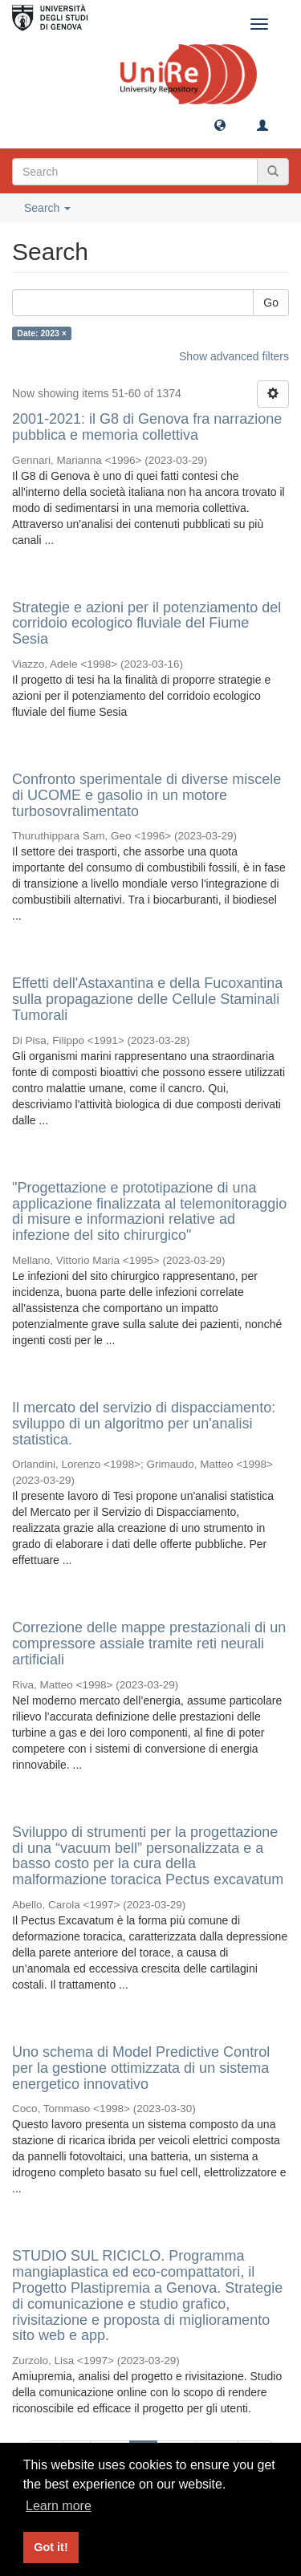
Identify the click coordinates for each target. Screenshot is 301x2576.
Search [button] (47, 207)
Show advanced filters (234, 356)
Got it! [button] (50, 2547)
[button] (219, 124)
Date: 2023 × (42, 333)
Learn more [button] (59, 2506)
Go (271, 302)
